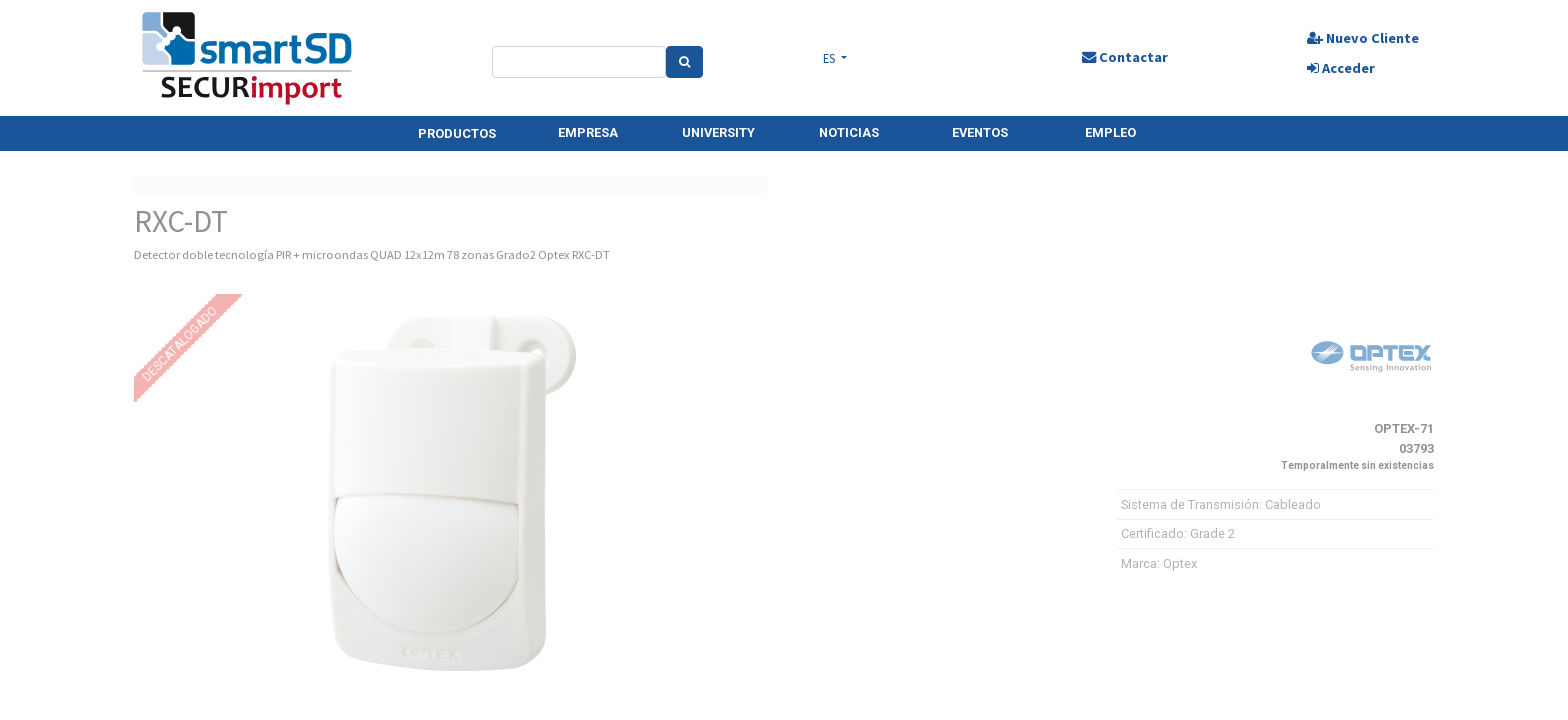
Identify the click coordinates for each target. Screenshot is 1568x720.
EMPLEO (1110, 132)
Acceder (1340, 68)
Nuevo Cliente (1362, 38)
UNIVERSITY (718, 132)
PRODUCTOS (457, 133)
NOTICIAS (849, 132)
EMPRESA (588, 132)
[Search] (684, 62)
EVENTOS (980, 132)
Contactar (1124, 57)
